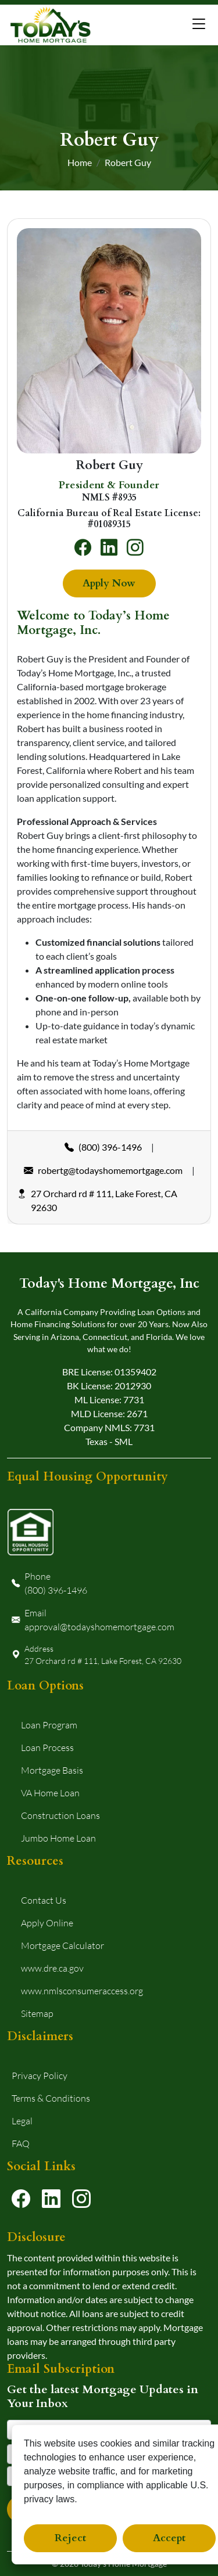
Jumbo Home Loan (58, 1837)
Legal (22, 2120)
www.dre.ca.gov (52, 1967)
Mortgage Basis (52, 1769)
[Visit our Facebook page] (21, 2198)
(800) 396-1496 (103, 1147)
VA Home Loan (50, 1792)
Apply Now (109, 583)
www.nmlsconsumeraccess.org (82, 1990)
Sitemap (37, 2013)
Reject (70, 2538)
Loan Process (47, 1747)
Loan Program (49, 1724)
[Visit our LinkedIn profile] (51, 2198)
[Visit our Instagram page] (81, 2198)
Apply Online (47, 1922)
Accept (169, 2538)
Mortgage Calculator (62, 1945)
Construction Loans (60, 1815)
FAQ (21, 2143)
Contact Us (43, 1899)
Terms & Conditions (51, 2097)
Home (79, 162)
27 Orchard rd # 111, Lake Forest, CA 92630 (97, 1201)
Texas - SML (109, 1441)
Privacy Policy (39, 2075)
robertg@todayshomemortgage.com (103, 1170)
